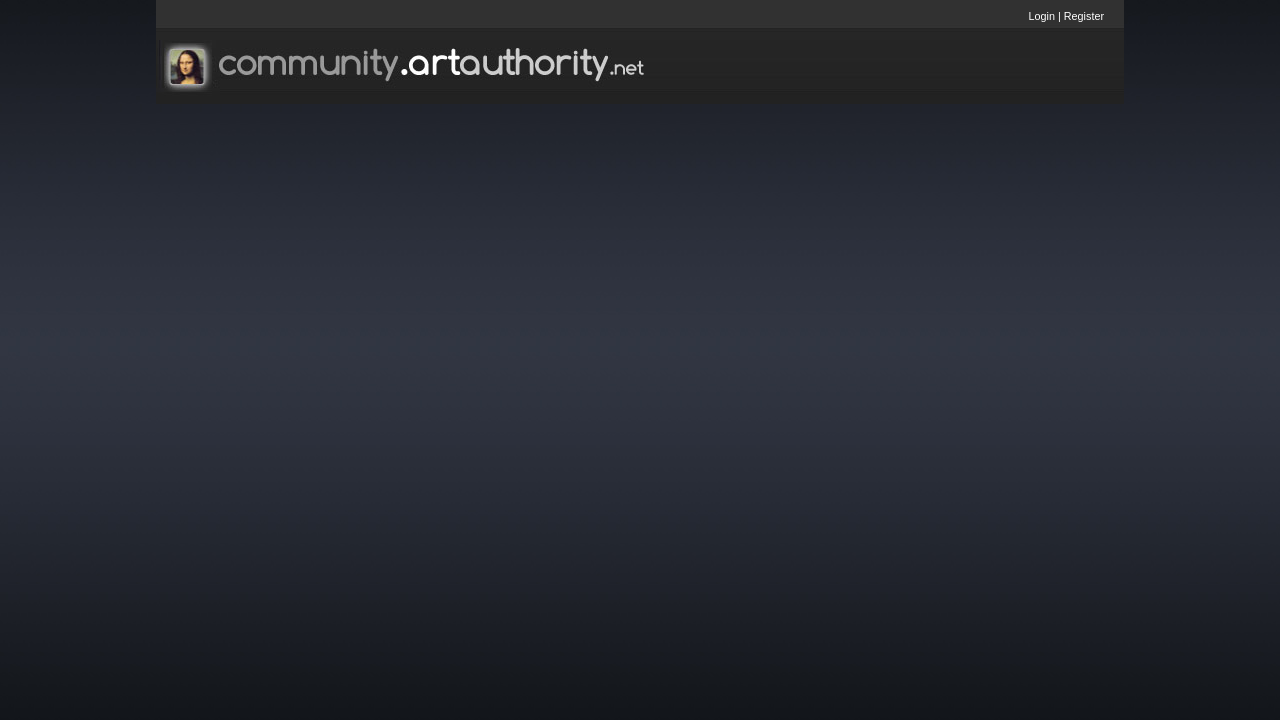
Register (1084, 16)
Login (1042, 16)
